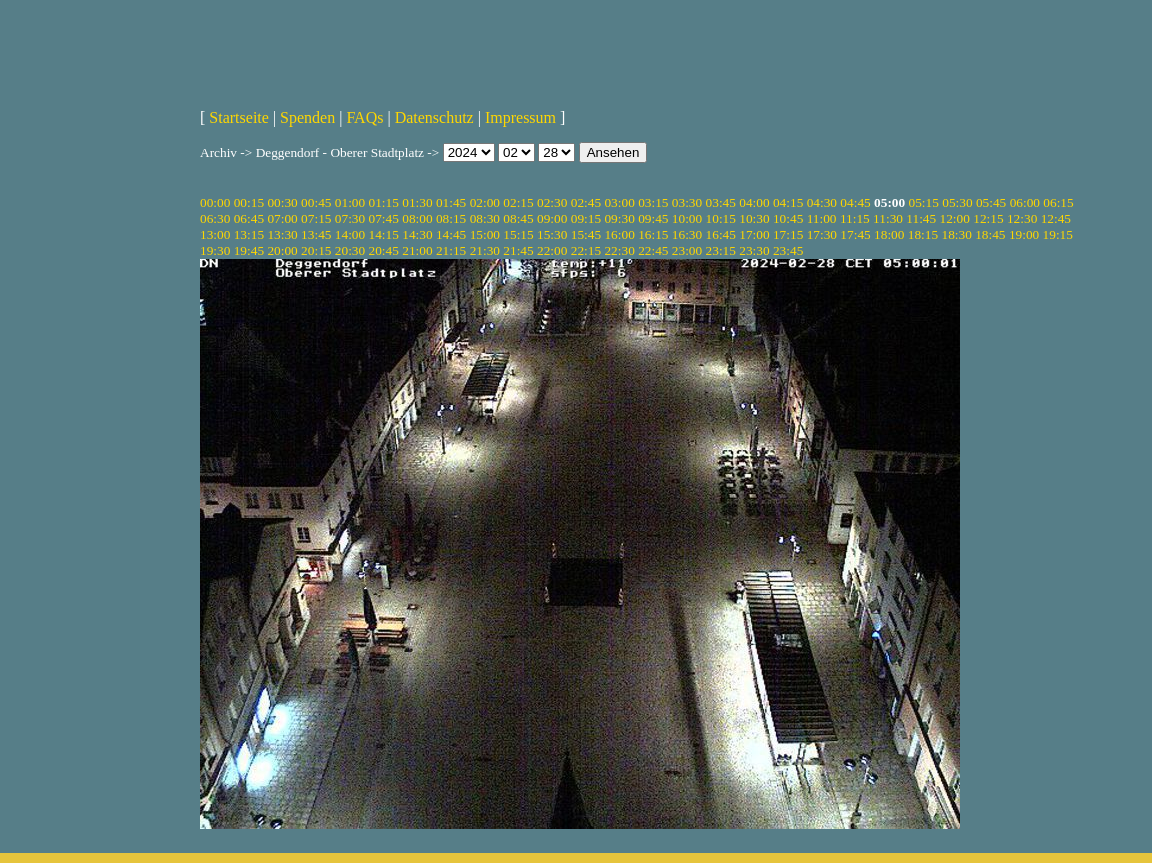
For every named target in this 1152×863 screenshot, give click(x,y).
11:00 (822, 218)
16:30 (687, 234)
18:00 (889, 234)
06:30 (215, 218)
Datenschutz (434, 117)
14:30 (417, 234)
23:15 (721, 250)
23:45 (788, 250)
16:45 (721, 234)
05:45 (991, 202)
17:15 (788, 234)
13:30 (282, 234)
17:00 (754, 234)
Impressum (520, 117)
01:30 (417, 202)
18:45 (990, 234)
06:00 (1025, 202)
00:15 (249, 202)
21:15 (451, 250)
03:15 (653, 202)
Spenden (307, 117)
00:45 (316, 202)
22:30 (619, 250)
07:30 (350, 218)
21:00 (417, 250)
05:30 (957, 202)
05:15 (924, 202)
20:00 (282, 250)
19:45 (249, 250)
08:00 (417, 218)
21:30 (485, 250)
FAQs (364, 117)
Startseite (239, 117)
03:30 (687, 202)
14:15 (384, 234)
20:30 (350, 250)
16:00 (619, 234)
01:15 (384, 202)
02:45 (586, 202)
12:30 (1022, 218)
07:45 (384, 218)
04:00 (754, 202)
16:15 (653, 234)
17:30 (822, 234)
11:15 (855, 218)
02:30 (552, 202)
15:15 (518, 234)
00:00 (215, 202)
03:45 (721, 202)
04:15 (788, 202)
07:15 (316, 218)
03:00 (619, 202)
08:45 (518, 218)
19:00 (1024, 234)
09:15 (586, 218)
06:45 (249, 218)
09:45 (653, 218)
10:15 (721, 218)
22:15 (586, 250)
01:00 (350, 202)
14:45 (451, 234)
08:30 (485, 218)
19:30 (215, 250)
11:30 (888, 218)
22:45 (653, 250)
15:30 (552, 234)
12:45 (1056, 218)
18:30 (956, 234)
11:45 (921, 218)
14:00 (350, 234)
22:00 (552, 250)
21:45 (518, 250)
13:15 (249, 234)
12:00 (955, 218)
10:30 (754, 218)
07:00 (282, 218)
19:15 (1058, 234)
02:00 (485, 202)
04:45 (855, 202)
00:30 (282, 202)
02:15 (518, 202)
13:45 (316, 234)
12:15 (988, 218)
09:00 (552, 218)
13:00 (215, 234)
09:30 (619, 218)
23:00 (687, 250)
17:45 (855, 234)
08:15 (451, 218)
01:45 (451, 202)
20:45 (384, 250)
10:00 (687, 218)
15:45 (586, 234)
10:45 (788, 218)
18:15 (923, 234)
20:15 (316, 250)
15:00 (485, 234)
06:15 (1058, 202)
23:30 (754, 250)
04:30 (822, 202)
